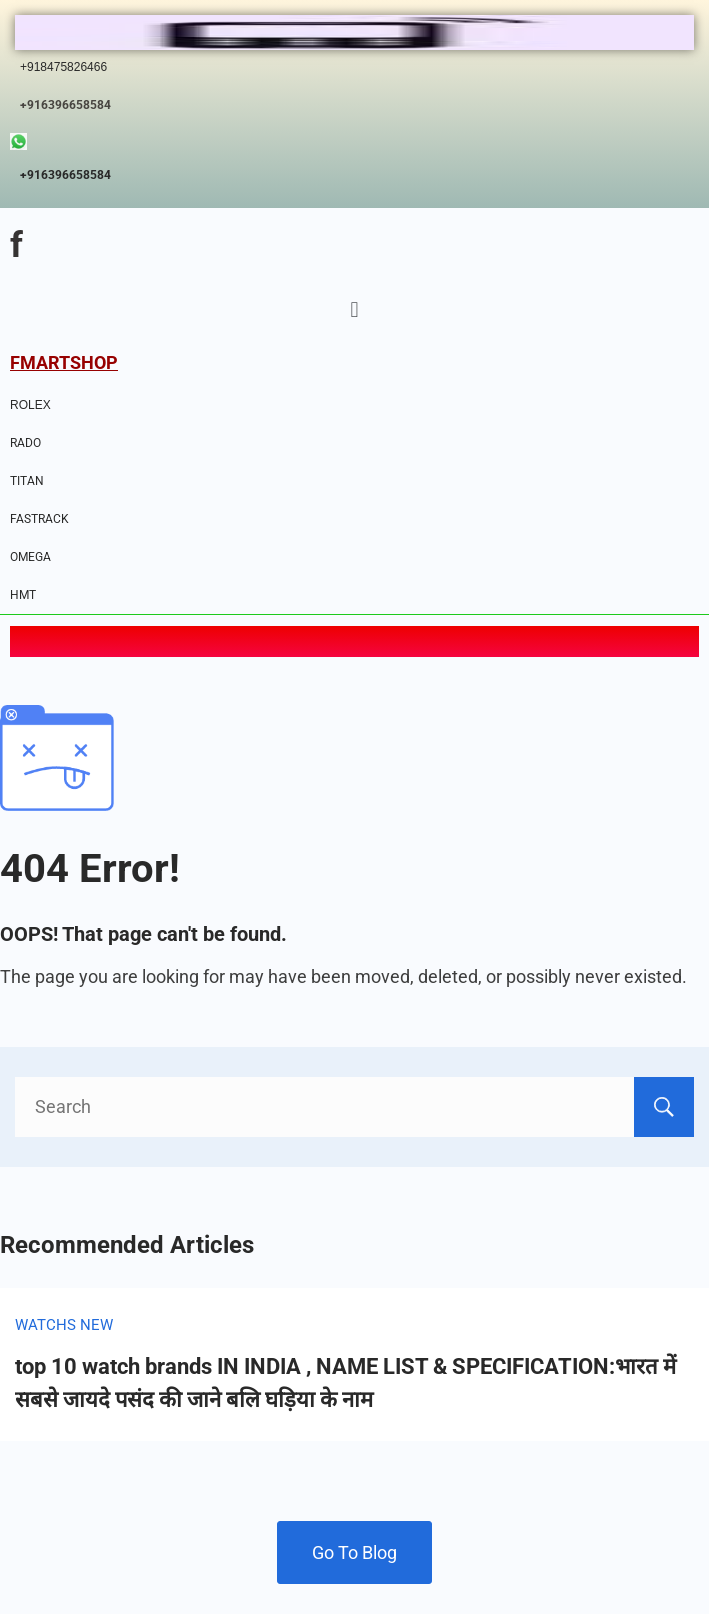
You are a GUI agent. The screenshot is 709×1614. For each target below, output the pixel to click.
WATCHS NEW (64, 1325)
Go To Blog (354, 1552)
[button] (354, 310)
